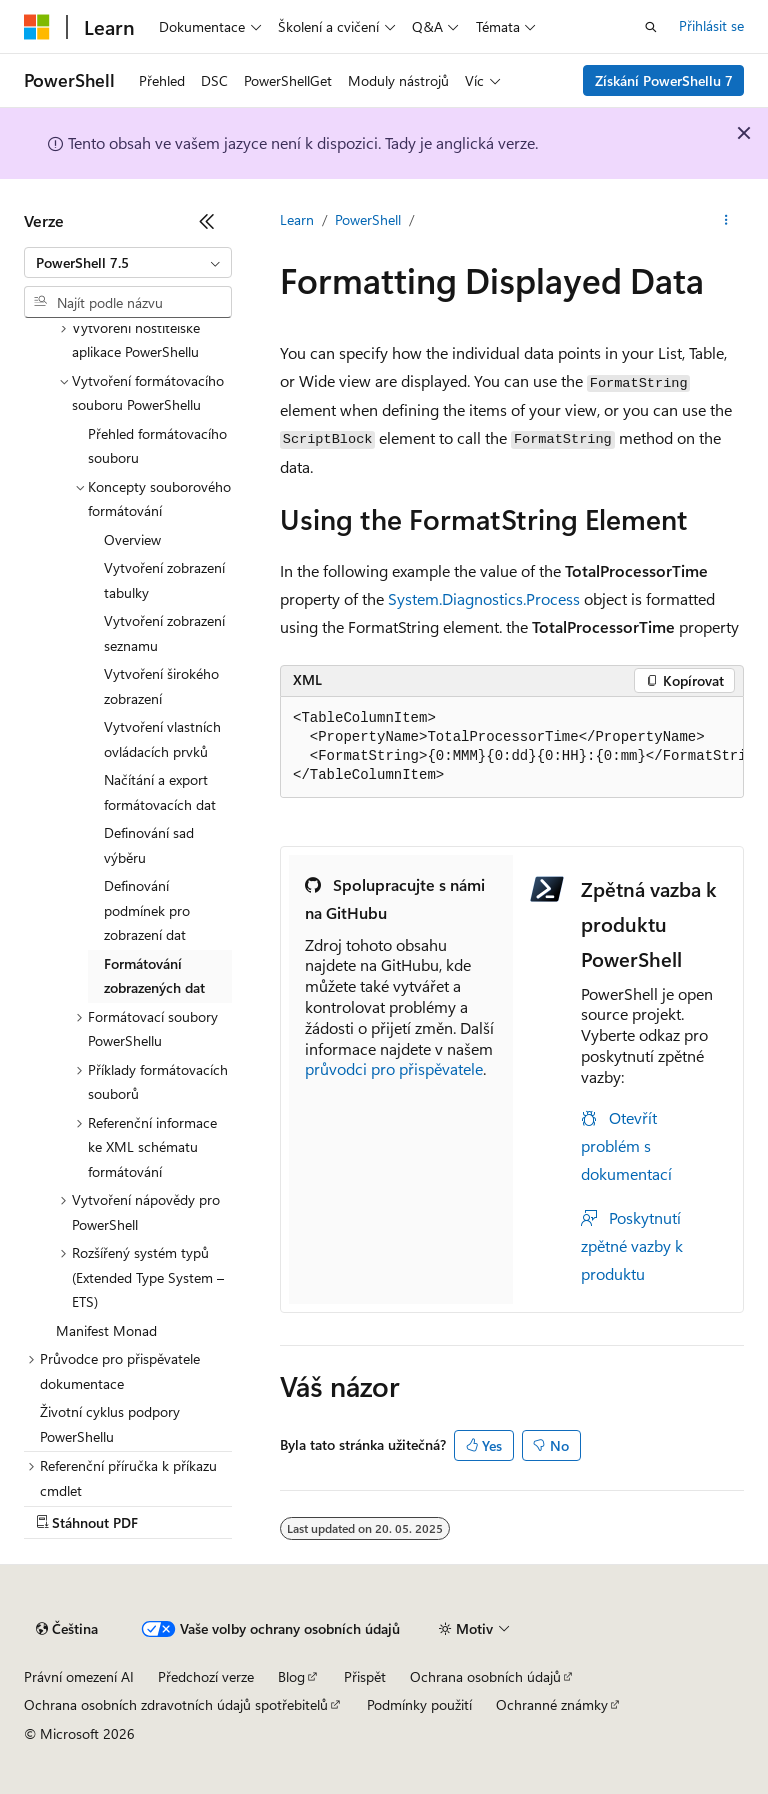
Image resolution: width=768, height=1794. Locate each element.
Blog (291, 1676)
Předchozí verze (206, 1676)
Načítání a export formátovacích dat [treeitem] (160, 792)
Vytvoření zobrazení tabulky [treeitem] (164, 580)
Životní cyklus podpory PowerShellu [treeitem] (110, 1424)
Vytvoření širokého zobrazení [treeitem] (161, 686)
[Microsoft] (37, 27)
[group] (512, 747)
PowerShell (368, 219)
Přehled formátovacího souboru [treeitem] (157, 446)
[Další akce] (726, 221)
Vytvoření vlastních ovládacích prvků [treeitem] (162, 739)
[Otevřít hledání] (651, 27)
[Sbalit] (207, 221)
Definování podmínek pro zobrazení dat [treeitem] (147, 910)
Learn (297, 219)
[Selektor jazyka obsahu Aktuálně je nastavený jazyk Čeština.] (67, 1629)
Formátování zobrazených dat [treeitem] (154, 976)
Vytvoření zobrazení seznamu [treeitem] (164, 633)
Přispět (365, 1676)
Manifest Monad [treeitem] (106, 1330)
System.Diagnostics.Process (484, 598)
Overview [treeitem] (132, 539)
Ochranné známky (552, 1704)
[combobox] (128, 263)
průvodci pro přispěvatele (394, 1068)
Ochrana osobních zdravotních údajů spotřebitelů (176, 1704)
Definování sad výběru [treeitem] (149, 845)
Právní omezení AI (79, 1676)
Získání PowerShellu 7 (664, 80)
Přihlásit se (711, 25)
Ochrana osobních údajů (485, 1676)
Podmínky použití (419, 1704)
